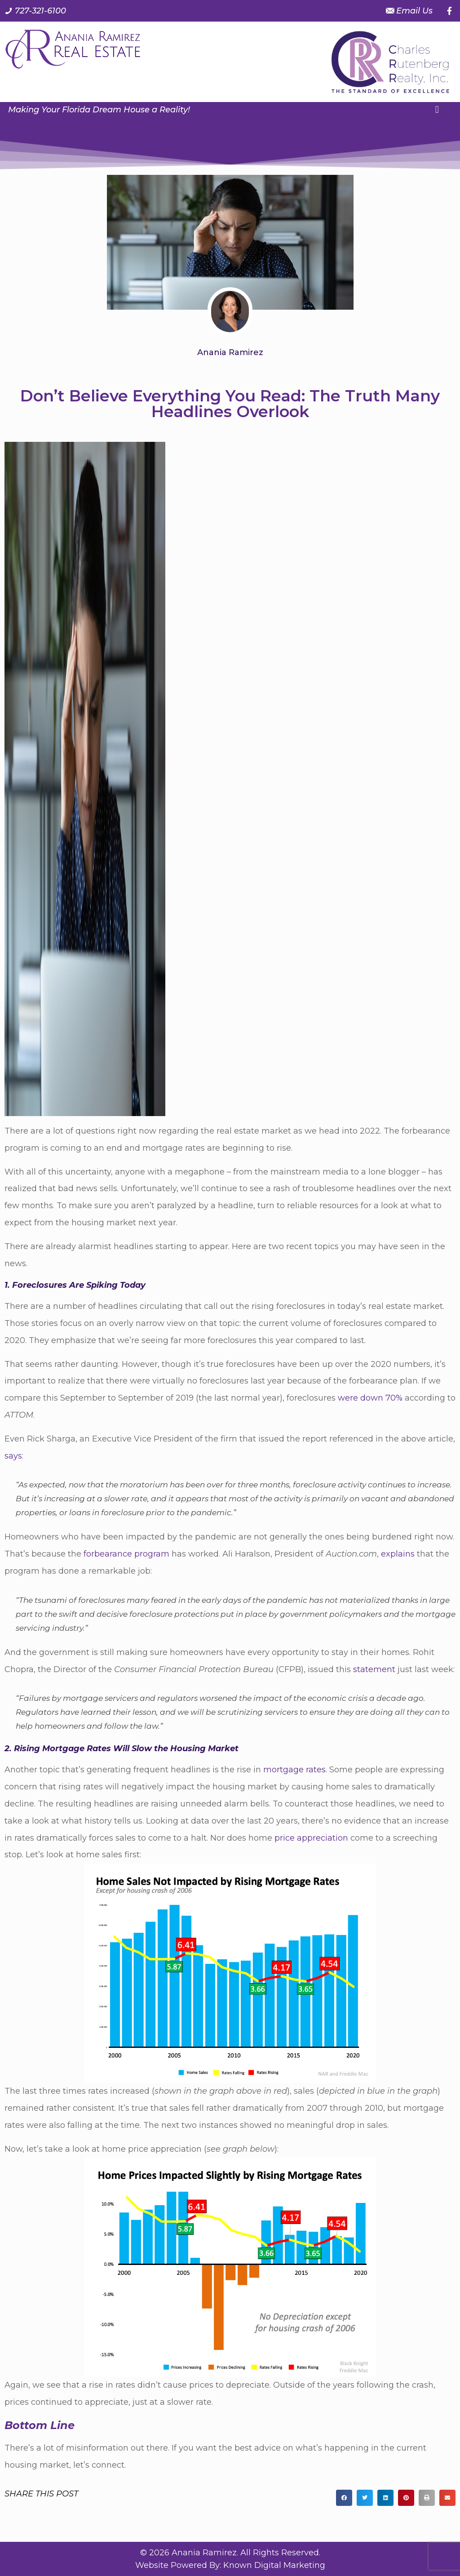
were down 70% (370, 1398)
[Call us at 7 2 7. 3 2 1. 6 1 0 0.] (35, 11)
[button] (437, 109)
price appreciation (311, 1838)
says (13, 1456)
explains (398, 1554)
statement (374, 1669)
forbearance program (126, 1554)
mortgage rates (294, 1770)
